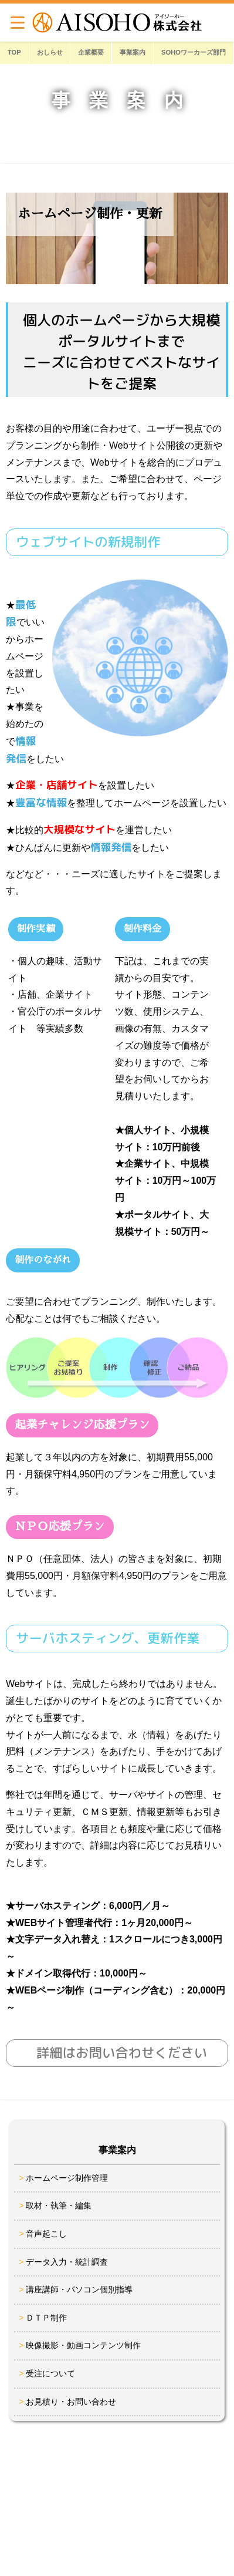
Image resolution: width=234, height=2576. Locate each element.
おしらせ (50, 52)
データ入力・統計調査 (67, 2262)
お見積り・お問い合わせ (71, 2401)
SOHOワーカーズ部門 (193, 52)
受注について (50, 2373)
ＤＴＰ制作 (46, 2317)
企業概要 (91, 52)
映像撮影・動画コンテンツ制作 (83, 2345)
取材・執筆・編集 (58, 2205)
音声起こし (46, 2233)
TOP (14, 52)
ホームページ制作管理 (67, 2178)
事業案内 (132, 52)
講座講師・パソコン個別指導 (79, 2289)
